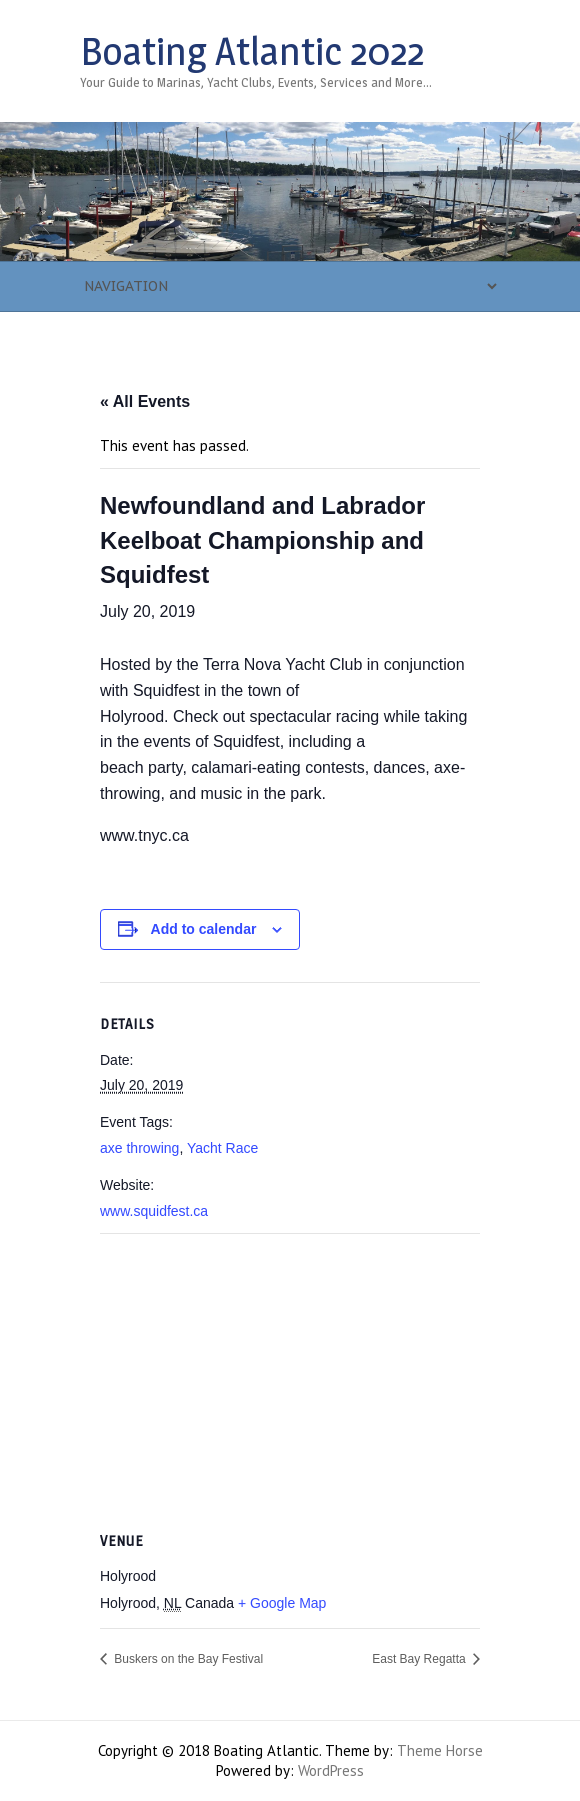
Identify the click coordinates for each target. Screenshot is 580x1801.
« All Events (145, 401)
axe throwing (139, 1148)
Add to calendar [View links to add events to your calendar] (204, 929)
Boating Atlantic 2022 (252, 51)
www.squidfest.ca (154, 1211)
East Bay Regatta (420, 1659)
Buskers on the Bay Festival (187, 1659)
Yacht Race (222, 1148)
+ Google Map (282, 1603)
